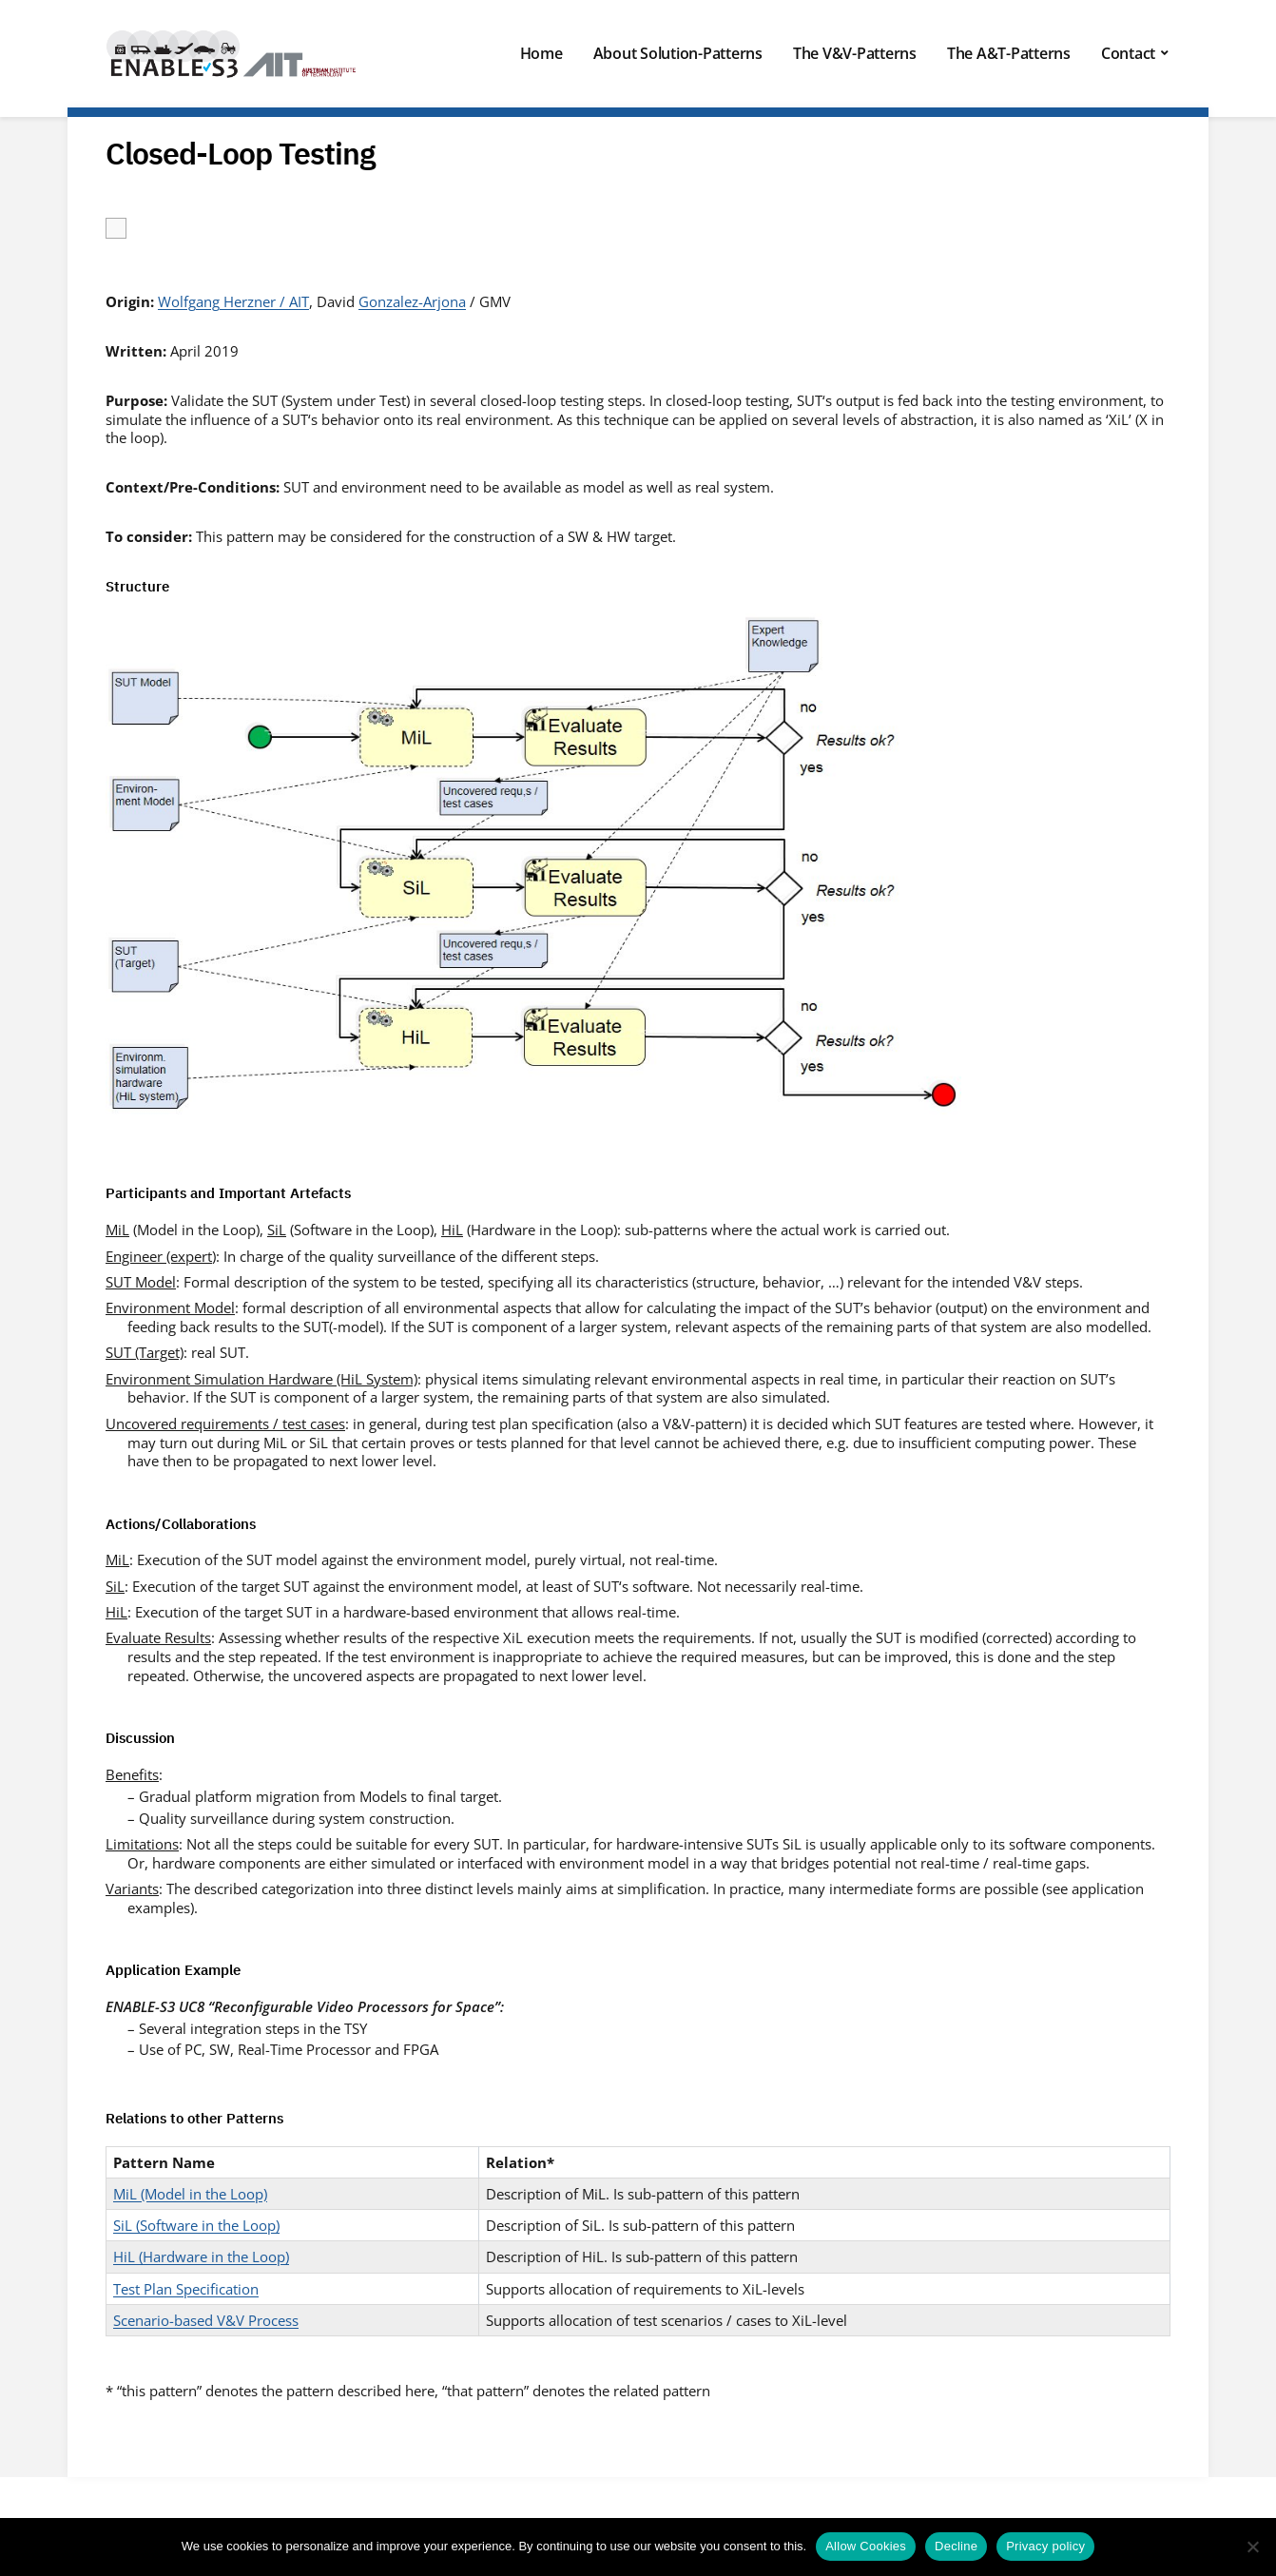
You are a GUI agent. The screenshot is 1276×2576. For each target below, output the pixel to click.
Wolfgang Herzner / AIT (233, 301)
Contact (1128, 53)
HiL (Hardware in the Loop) (201, 2256)
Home (541, 53)
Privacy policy (1045, 2546)
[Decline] (1252, 2546)
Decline (956, 2546)
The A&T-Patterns (1009, 53)
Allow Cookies (865, 2546)
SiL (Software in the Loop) (196, 2225)
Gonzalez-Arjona (412, 301)
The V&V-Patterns (855, 53)
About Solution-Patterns (678, 53)
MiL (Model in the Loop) (190, 2193)
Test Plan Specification (186, 2288)
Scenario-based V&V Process (206, 2320)
